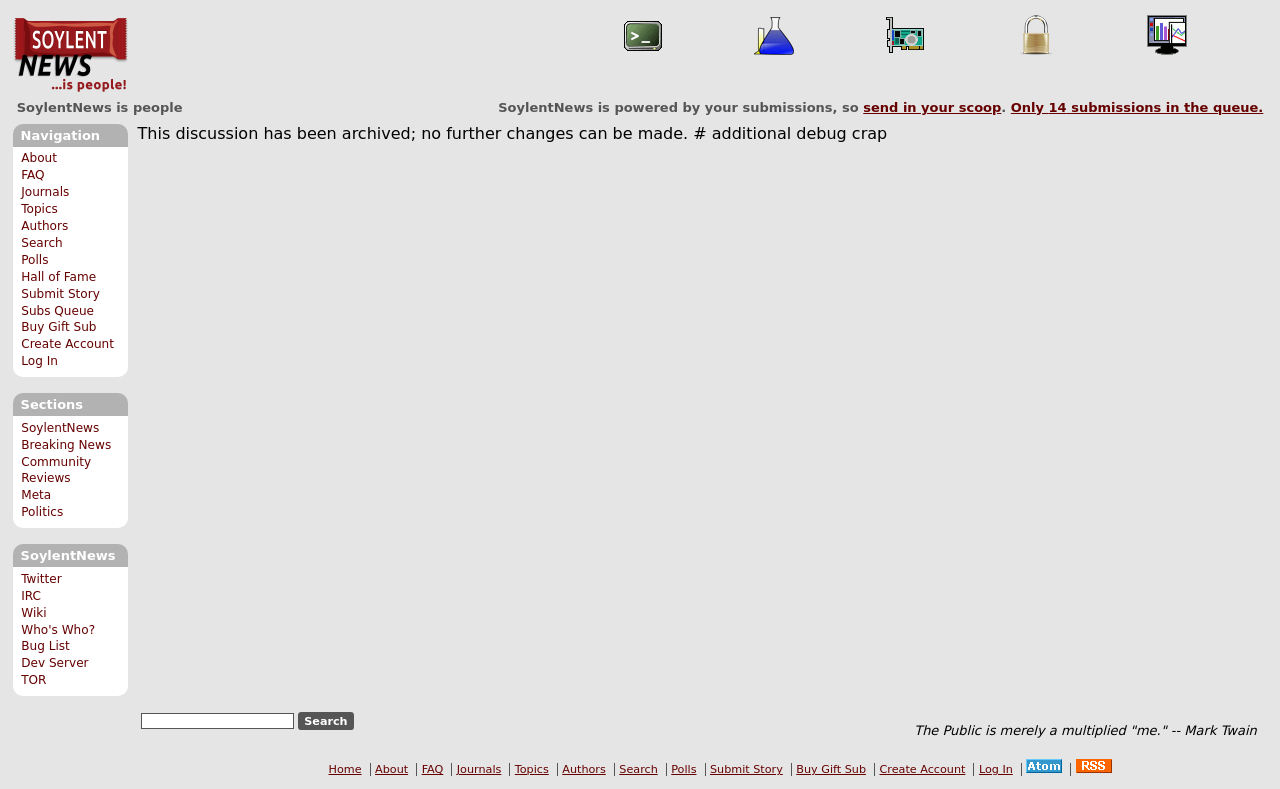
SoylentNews (70, 55)
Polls (34, 260)
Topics (39, 209)
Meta (36, 495)
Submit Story (60, 294)
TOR (33, 680)
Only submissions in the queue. (1137, 107)
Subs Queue (57, 311)
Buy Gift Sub (58, 327)
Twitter (41, 579)
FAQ (32, 175)
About (39, 158)
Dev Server (54, 663)
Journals (45, 192)
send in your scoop (932, 107)
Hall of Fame (58, 277)
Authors (44, 226)
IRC (31, 596)
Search (42, 243)
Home (345, 769)
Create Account (67, 344)
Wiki (33, 613)
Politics (42, 512)
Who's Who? (58, 630)
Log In (39, 361)
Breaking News (66, 445)
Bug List (45, 646)
